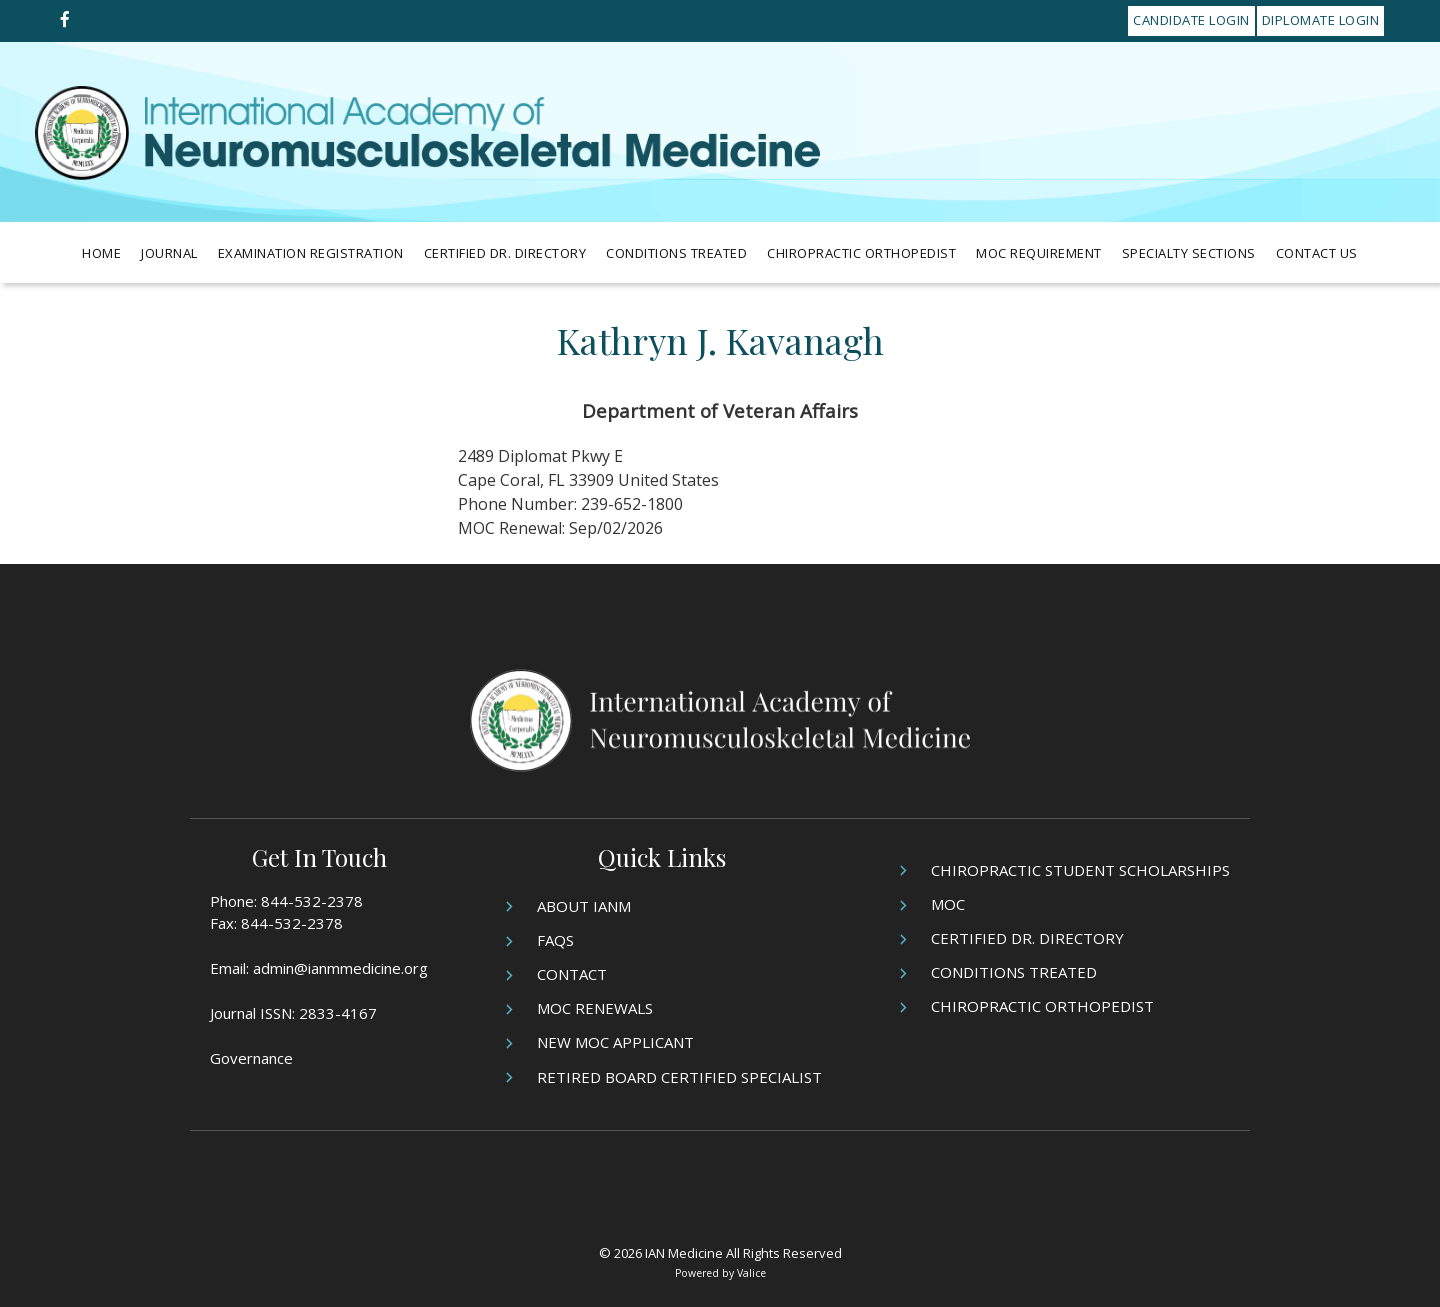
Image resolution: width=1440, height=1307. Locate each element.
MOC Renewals (595, 1008)
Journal (169, 253)
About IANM (584, 906)
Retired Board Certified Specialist (679, 1077)
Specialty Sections (1189, 253)
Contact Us (1317, 253)
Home (101, 253)
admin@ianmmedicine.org (340, 968)
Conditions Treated (676, 253)
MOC (948, 904)
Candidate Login (1191, 20)
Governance (251, 1058)
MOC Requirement (1039, 253)
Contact (572, 974)
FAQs (555, 940)
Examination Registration (311, 253)
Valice (751, 1273)
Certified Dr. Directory (505, 253)
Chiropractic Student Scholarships (1080, 870)
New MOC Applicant (615, 1042)
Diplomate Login (1321, 20)
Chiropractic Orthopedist (861, 253)
